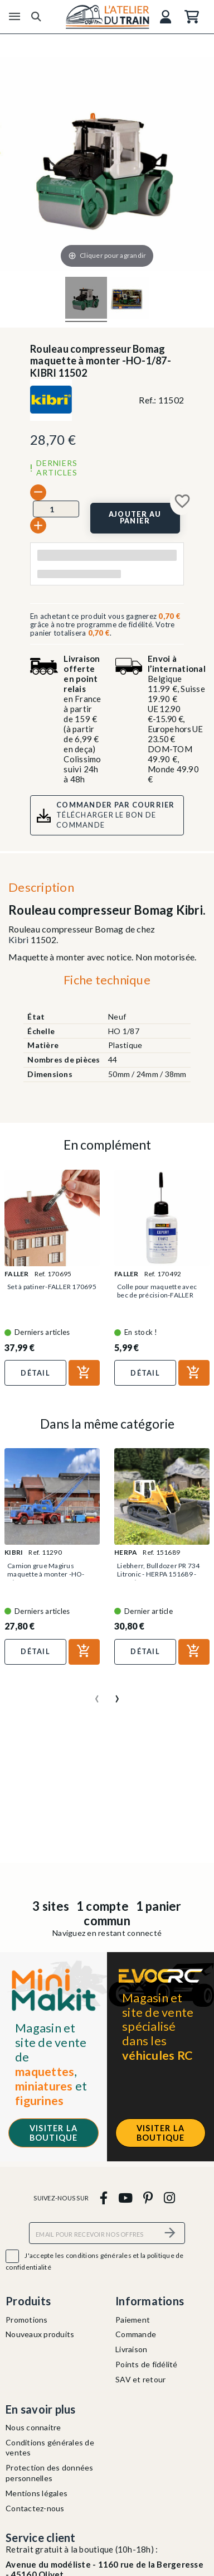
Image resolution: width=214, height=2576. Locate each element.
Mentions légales (36, 2493)
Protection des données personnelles (50, 2473)
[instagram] (169, 2197)
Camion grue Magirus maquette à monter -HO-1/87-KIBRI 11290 (46, 1574)
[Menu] (14, 17)
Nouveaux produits (40, 2334)
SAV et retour (140, 2379)
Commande (135, 2334)
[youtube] (125, 2197)
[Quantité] (56, 509)
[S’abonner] (170, 2233)
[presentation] (97, 1694)
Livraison (131, 2349)
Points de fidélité (146, 2364)
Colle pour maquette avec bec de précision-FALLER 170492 (157, 1295)
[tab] (106, 982)
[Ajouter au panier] (135, 518)
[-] (38, 492)
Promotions (27, 2319)
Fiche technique (107, 979)
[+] (38, 525)
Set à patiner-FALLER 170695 (51, 1286)
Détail (35, 1372)
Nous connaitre (33, 2427)
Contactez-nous (35, 2508)
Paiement (132, 2319)
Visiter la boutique (54, 2132)
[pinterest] (148, 2197)
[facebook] (103, 2197)
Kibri (18, 939)
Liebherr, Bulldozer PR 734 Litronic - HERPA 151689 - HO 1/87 (158, 1574)
